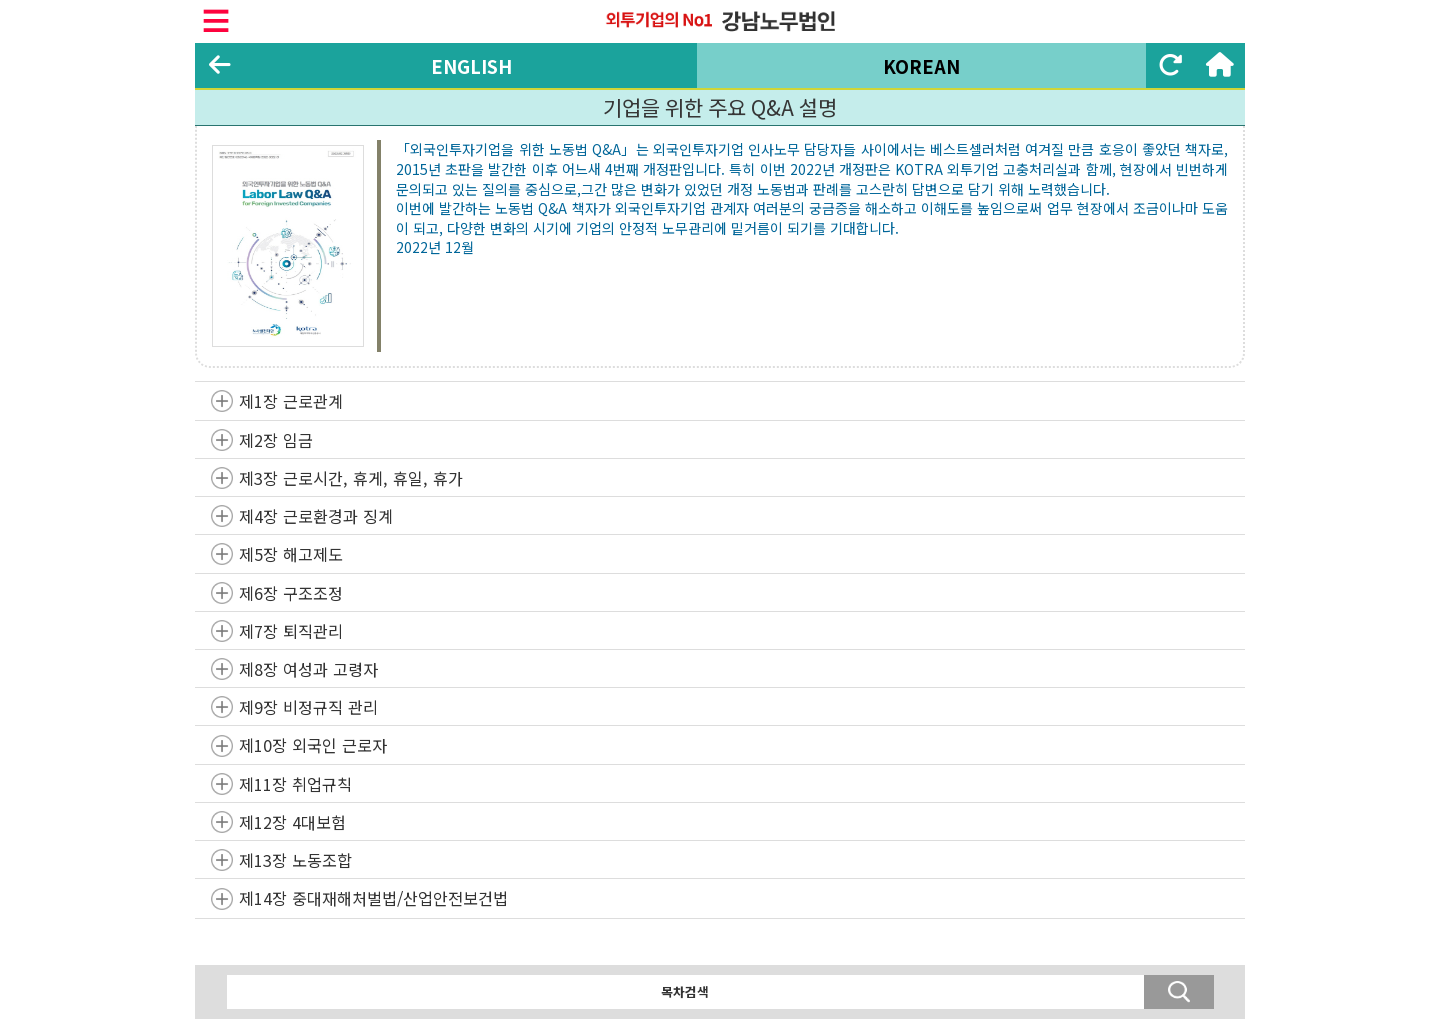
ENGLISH (471, 66)
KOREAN (921, 66)
